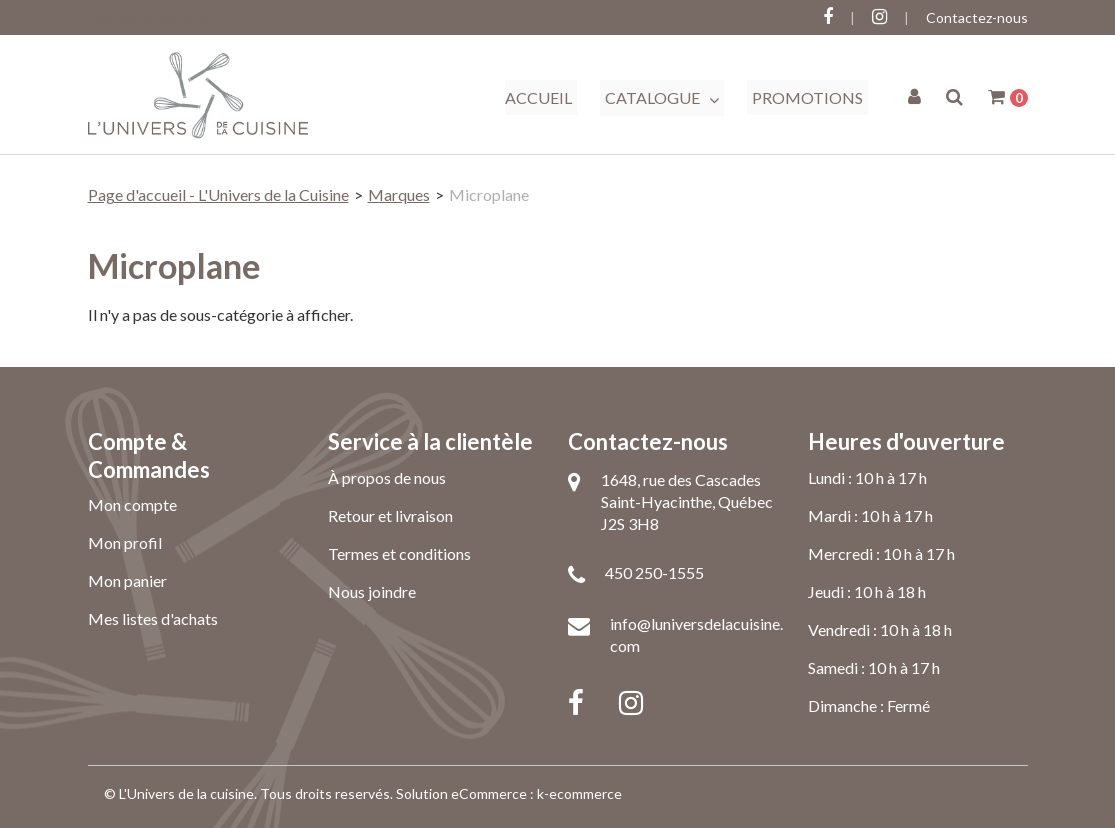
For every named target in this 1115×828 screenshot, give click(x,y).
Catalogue (662, 98)
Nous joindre (372, 591)
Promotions (807, 97)
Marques (399, 194)
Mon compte (132, 504)
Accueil (538, 97)
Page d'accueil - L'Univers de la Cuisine (218, 194)
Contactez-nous (977, 17)
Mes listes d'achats (153, 618)
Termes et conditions (399, 553)
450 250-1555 (654, 572)
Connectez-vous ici (148, 17)
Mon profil (125, 542)
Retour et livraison (390, 515)
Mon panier (127, 580)
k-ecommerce (579, 793)
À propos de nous (387, 477)
